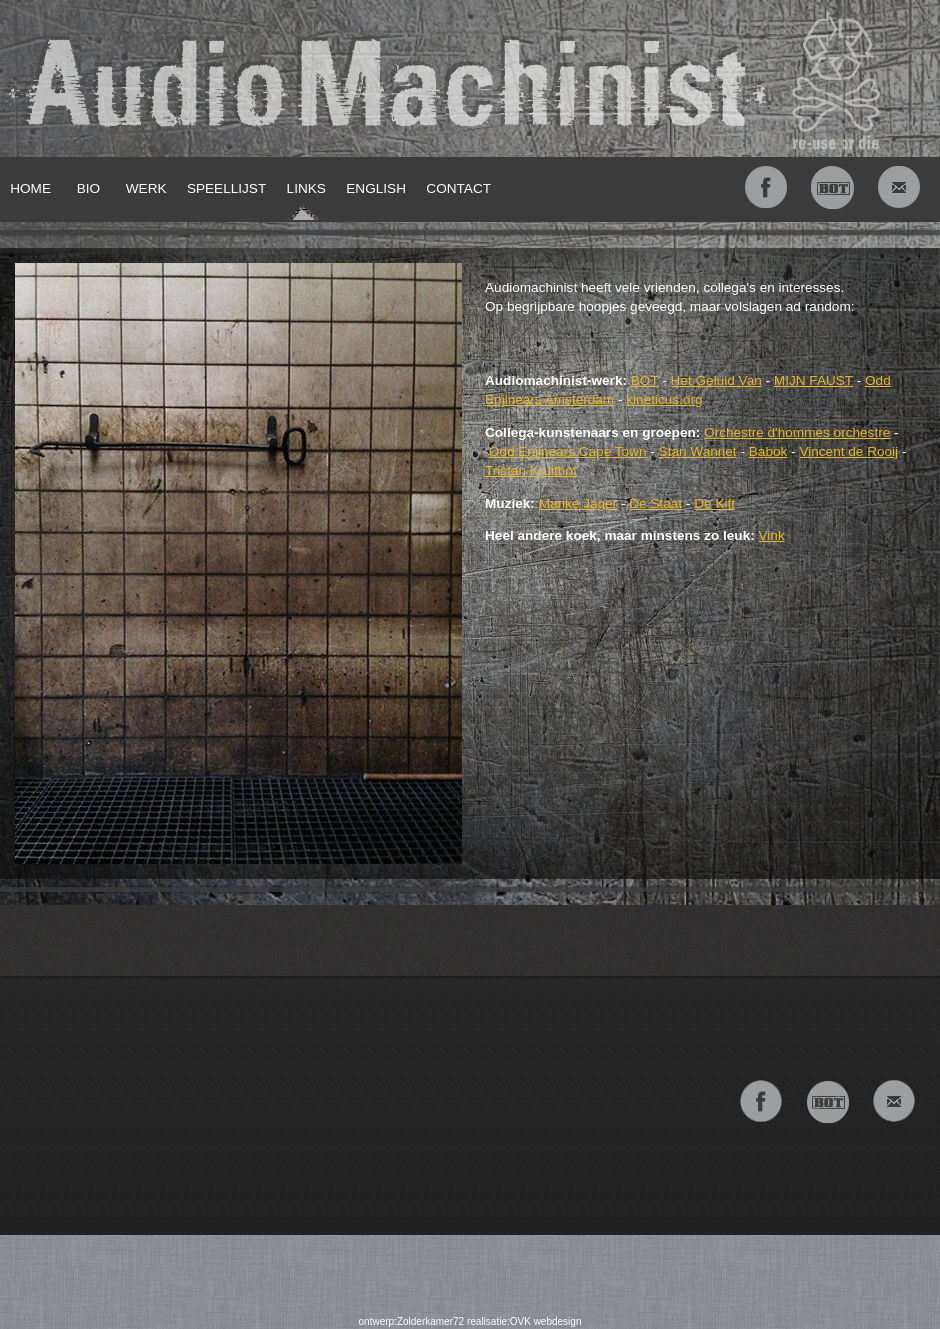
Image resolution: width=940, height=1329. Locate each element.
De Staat (655, 503)
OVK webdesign (546, 1321)
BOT (645, 380)
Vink (772, 535)
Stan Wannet (698, 451)
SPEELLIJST (226, 188)
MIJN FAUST (813, 380)
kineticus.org (664, 399)
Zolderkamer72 (430, 1321)
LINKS (306, 188)
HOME (30, 188)
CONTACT (458, 188)
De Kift (714, 503)
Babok (768, 451)
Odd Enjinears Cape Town (568, 451)
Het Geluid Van (716, 380)
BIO (88, 188)
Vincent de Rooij (848, 451)
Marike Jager (578, 503)
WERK (146, 188)
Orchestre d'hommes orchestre (797, 432)
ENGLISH (376, 188)
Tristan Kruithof (531, 470)
